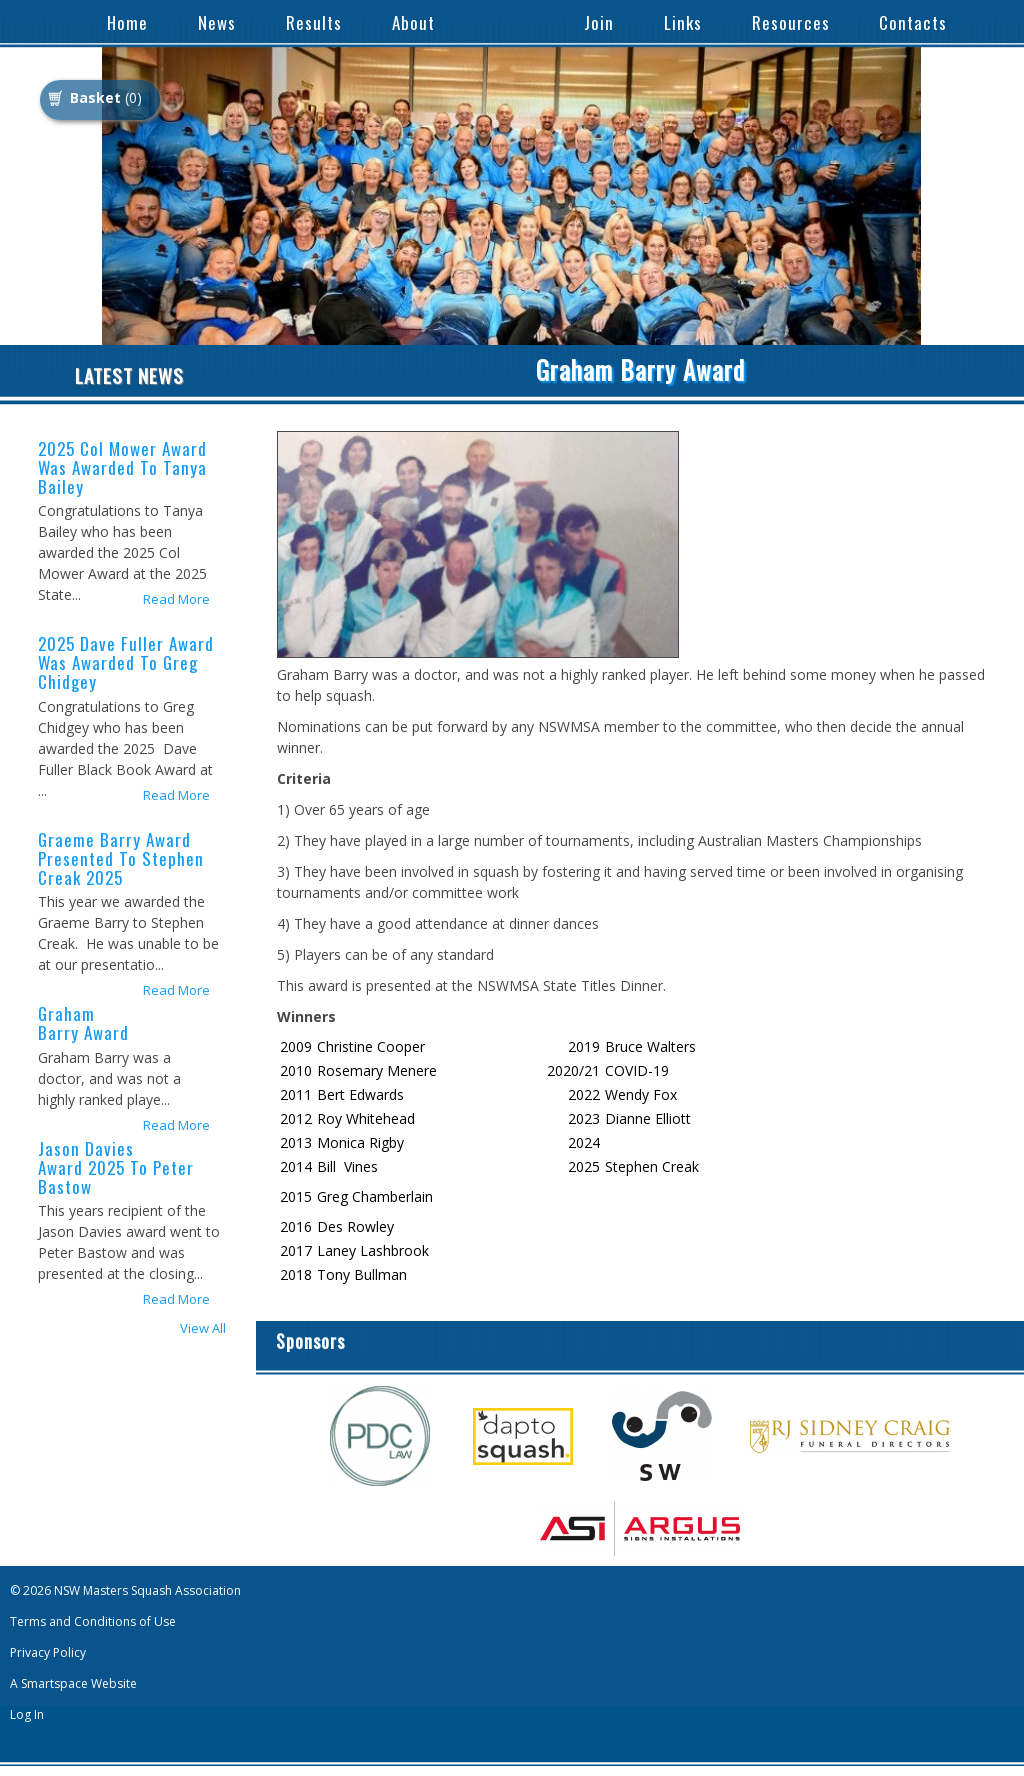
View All (203, 1328)
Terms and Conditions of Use (93, 1621)
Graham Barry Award (83, 1023)
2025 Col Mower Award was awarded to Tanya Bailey (122, 467)
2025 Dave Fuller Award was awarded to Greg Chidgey (126, 662)
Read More (176, 599)
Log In (27, 1714)
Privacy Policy (48, 1652)
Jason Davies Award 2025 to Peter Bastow (116, 1167)
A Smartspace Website (73, 1683)
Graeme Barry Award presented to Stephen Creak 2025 (121, 858)
